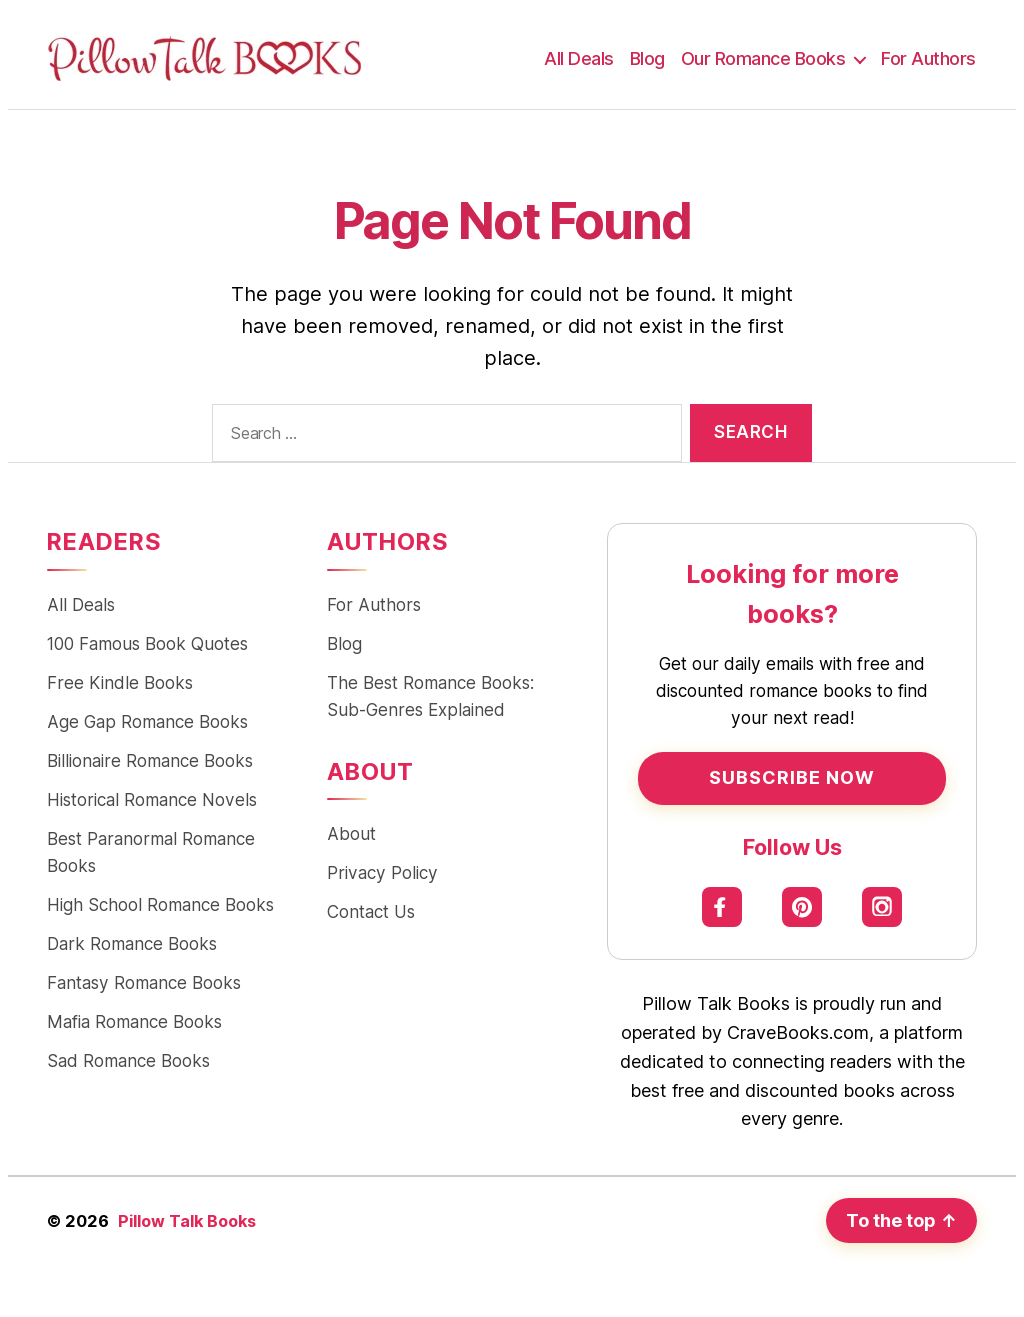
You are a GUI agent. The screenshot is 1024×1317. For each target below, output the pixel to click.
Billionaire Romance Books (150, 760)
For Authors (928, 58)
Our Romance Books (763, 58)
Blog (647, 58)
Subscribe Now (792, 777)
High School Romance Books (160, 904)
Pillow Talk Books (187, 1221)
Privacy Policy (382, 872)
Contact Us (371, 911)
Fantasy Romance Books (144, 982)
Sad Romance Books (128, 1060)
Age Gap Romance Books (147, 721)
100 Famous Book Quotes (147, 643)
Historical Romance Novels (152, 799)
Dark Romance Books (132, 943)
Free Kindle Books (120, 682)
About (351, 833)
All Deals (579, 58)
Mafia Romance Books (134, 1021)
